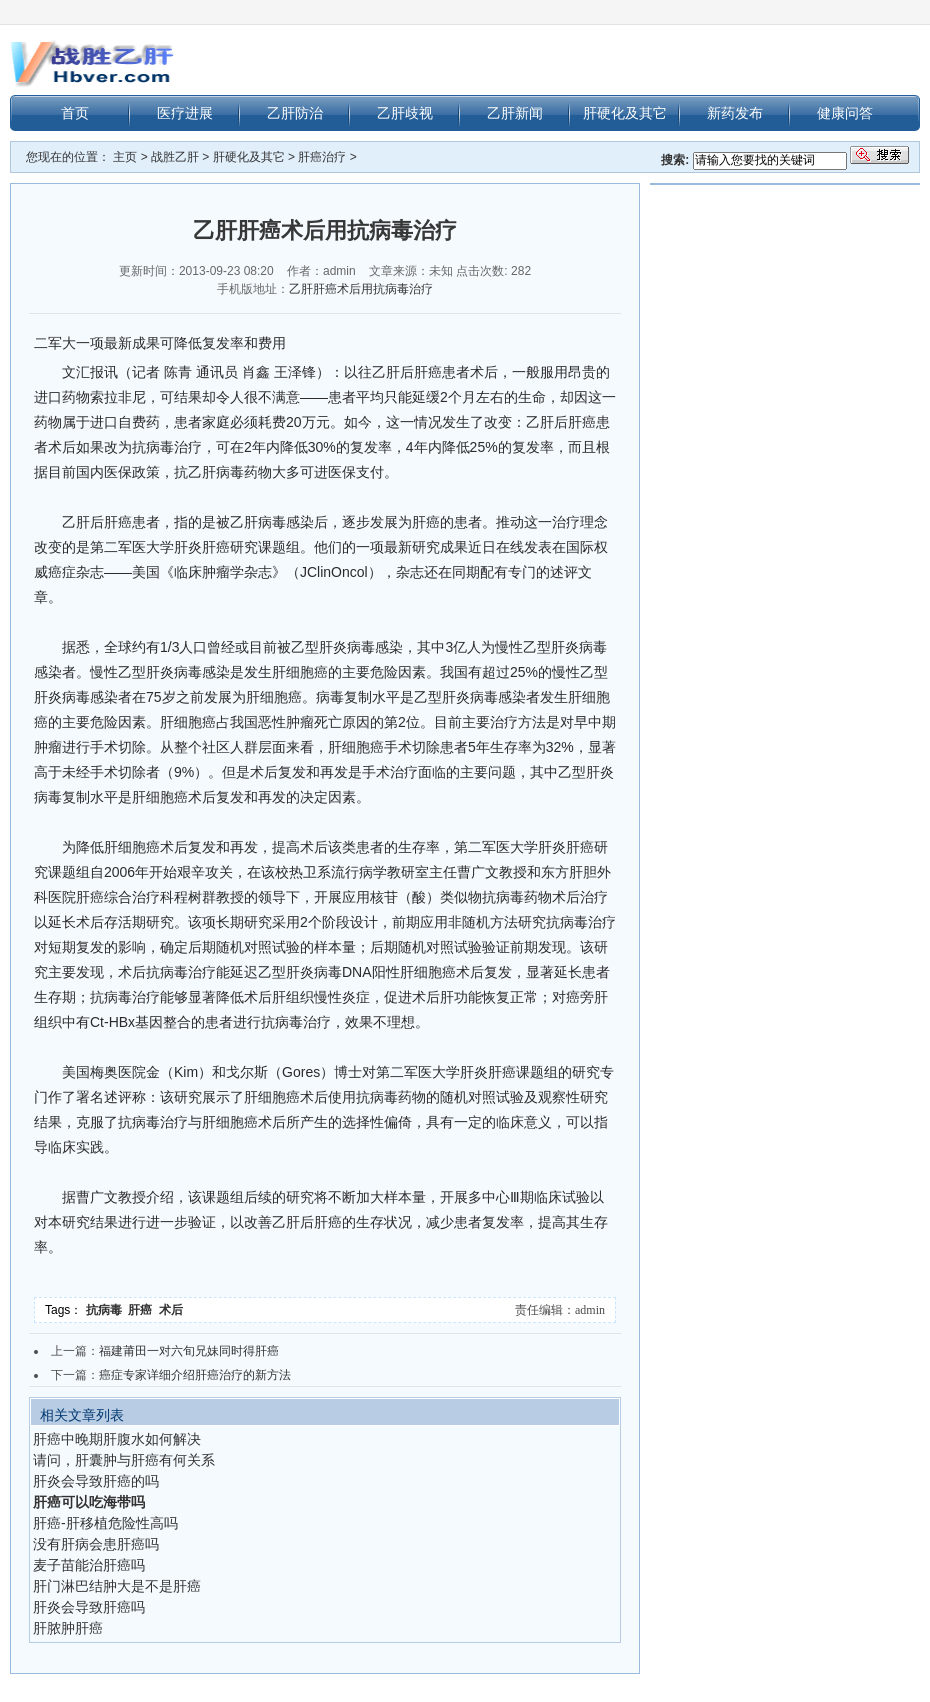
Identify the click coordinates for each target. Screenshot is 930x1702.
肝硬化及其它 (625, 113)
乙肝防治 (295, 113)
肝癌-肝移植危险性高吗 (105, 1523)
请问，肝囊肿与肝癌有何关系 (124, 1460)
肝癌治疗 (322, 157)
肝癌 (143, 1310)
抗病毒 (107, 1310)
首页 (75, 113)
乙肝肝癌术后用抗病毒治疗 (361, 289)
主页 (125, 157)
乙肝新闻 (515, 113)
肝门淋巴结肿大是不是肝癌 (117, 1586)
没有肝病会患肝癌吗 (96, 1544)
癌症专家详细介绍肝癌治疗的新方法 (195, 1375)
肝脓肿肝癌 (68, 1628)
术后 (172, 1310)
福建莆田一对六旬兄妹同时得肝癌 (189, 1351)
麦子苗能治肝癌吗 (89, 1565)
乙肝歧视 (405, 113)
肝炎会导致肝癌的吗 (96, 1481)
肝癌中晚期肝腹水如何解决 (117, 1439)
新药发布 (735, 113)
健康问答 (845, 113)
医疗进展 (185, 113)
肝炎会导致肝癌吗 (89, 1607)
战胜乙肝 (175, 157)
